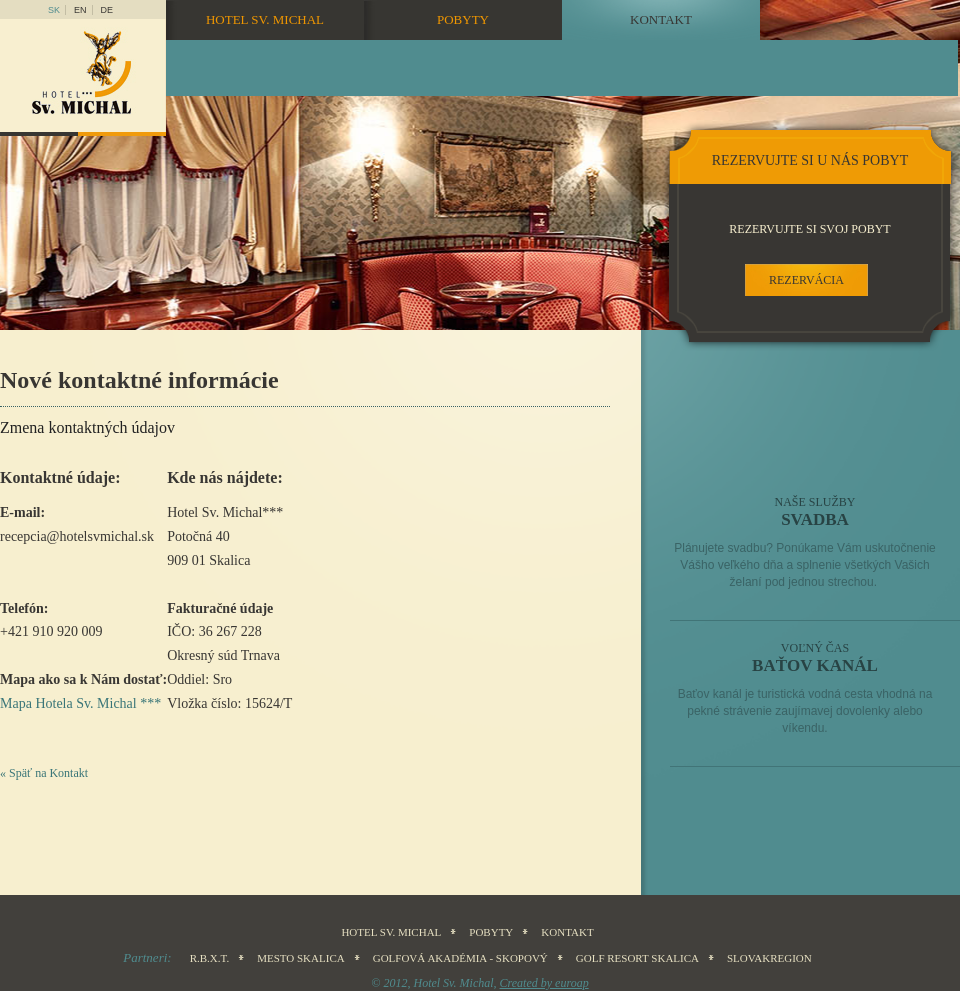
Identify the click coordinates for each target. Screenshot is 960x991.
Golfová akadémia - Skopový (460, 958)
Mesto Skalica (301, 958)
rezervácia (806, 280)
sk (54, 10)
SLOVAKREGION (769, 958)
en (80, 10)
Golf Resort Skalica (637, 958)
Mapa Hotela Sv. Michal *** (80, 703)
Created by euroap (544, 983)
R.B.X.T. (210, 958)
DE (107, 10)
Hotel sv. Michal (265, 19)
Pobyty (463, 19)
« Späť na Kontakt (44, 773)
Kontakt (661, 19)
